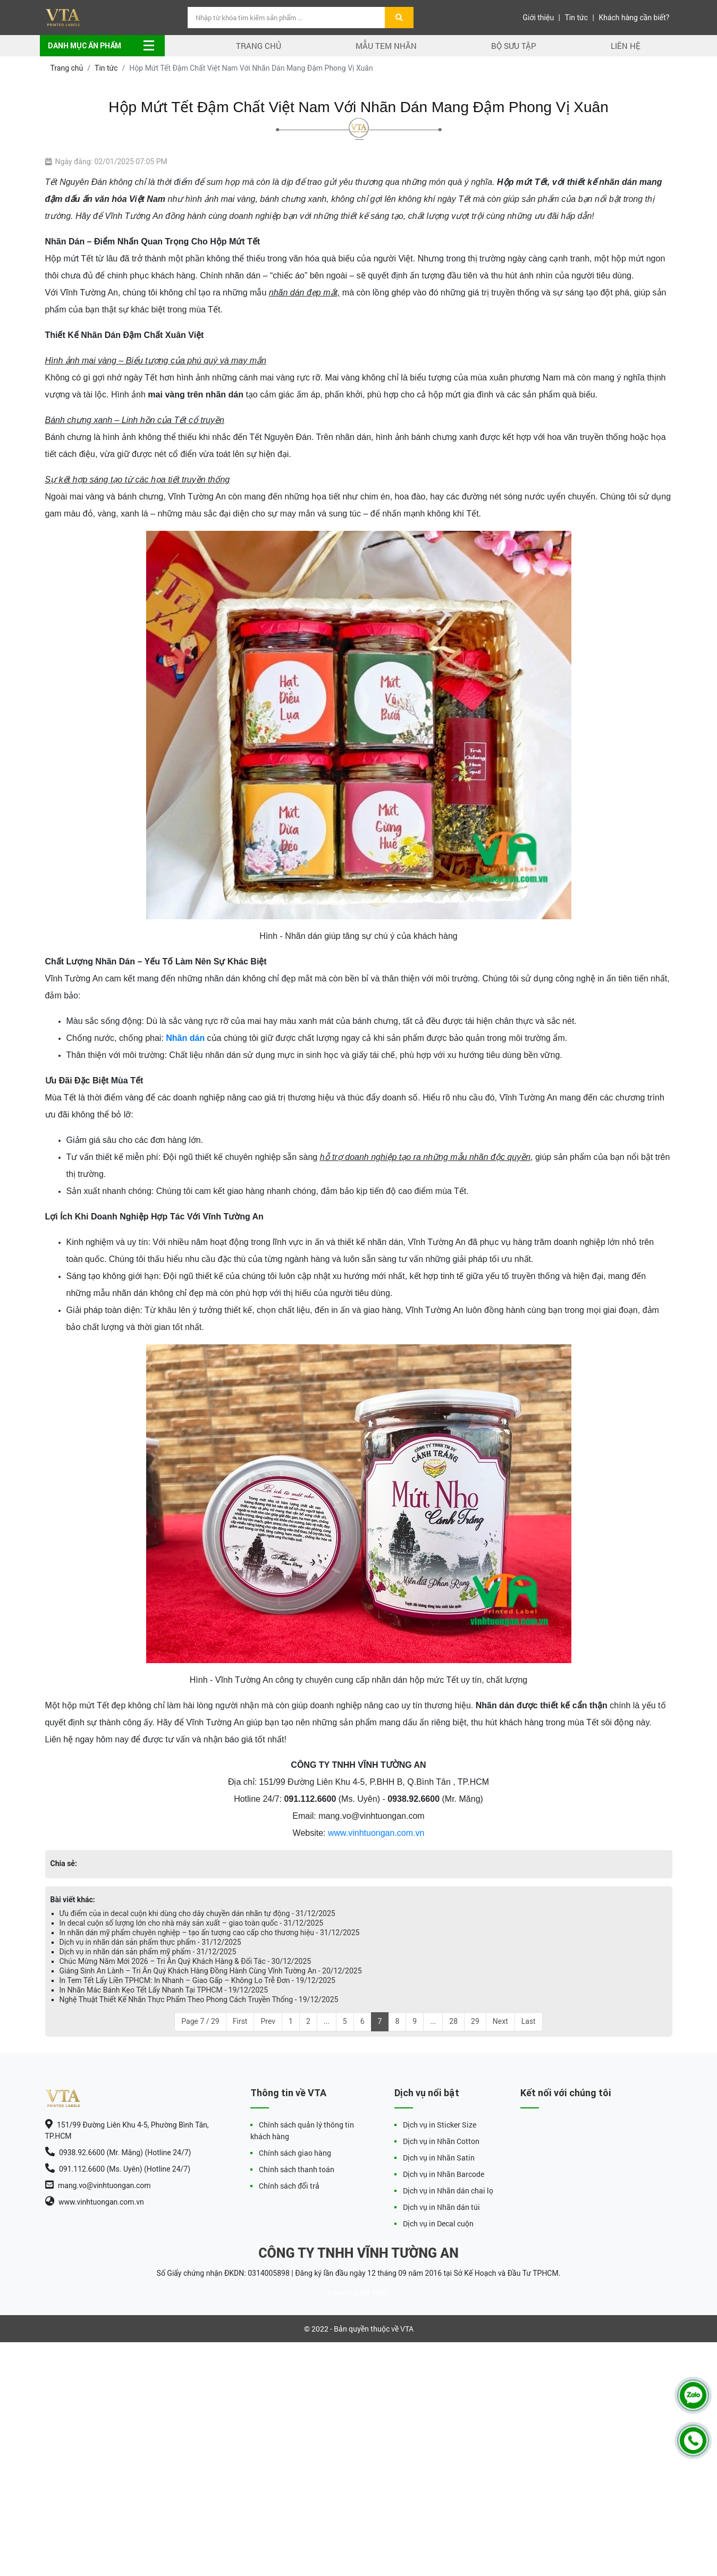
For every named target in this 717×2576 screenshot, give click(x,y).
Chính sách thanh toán (296, 2169)
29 (475, 2021)
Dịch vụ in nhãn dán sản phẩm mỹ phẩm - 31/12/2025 (148, 1951)
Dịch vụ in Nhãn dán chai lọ (448, 2190)
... (327, 2021)
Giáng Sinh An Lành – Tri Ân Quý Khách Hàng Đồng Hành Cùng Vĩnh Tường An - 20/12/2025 (211, 1971)
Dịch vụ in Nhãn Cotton (441, 2141)
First (240, 2021)
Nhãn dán (185, 1038)
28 (453, 2021)
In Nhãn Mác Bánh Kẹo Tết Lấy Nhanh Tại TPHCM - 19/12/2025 (164, 1990)
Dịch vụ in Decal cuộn (438, 2223)
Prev (267, 2021)
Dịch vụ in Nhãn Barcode (443, 2174)
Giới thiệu (538, 17)
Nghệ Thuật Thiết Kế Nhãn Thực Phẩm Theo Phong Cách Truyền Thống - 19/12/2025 (199, 1999)
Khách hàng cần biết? (633, 17)
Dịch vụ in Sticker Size (439, 2125)
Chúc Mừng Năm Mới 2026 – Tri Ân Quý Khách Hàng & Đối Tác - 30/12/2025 (185, 1961)
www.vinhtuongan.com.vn (376, 1832)
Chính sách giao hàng (295, 2153)
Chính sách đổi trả (289, 2186)
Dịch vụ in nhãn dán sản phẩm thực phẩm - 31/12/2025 (150, 1942)
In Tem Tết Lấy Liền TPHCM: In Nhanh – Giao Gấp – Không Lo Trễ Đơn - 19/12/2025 (197, 1980)
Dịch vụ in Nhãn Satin (439, 2158)
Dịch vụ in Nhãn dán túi (441, 2207)
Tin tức (576, 17)
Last (528, 2021)
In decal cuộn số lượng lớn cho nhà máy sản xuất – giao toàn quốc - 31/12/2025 (192, 1923)
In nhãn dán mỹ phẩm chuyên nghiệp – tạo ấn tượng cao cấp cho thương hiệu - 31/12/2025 (210, 1932)
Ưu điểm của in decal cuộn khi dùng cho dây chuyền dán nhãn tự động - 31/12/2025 (197, 1913)
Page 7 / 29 (200, 2021)
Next (500, 2021)
